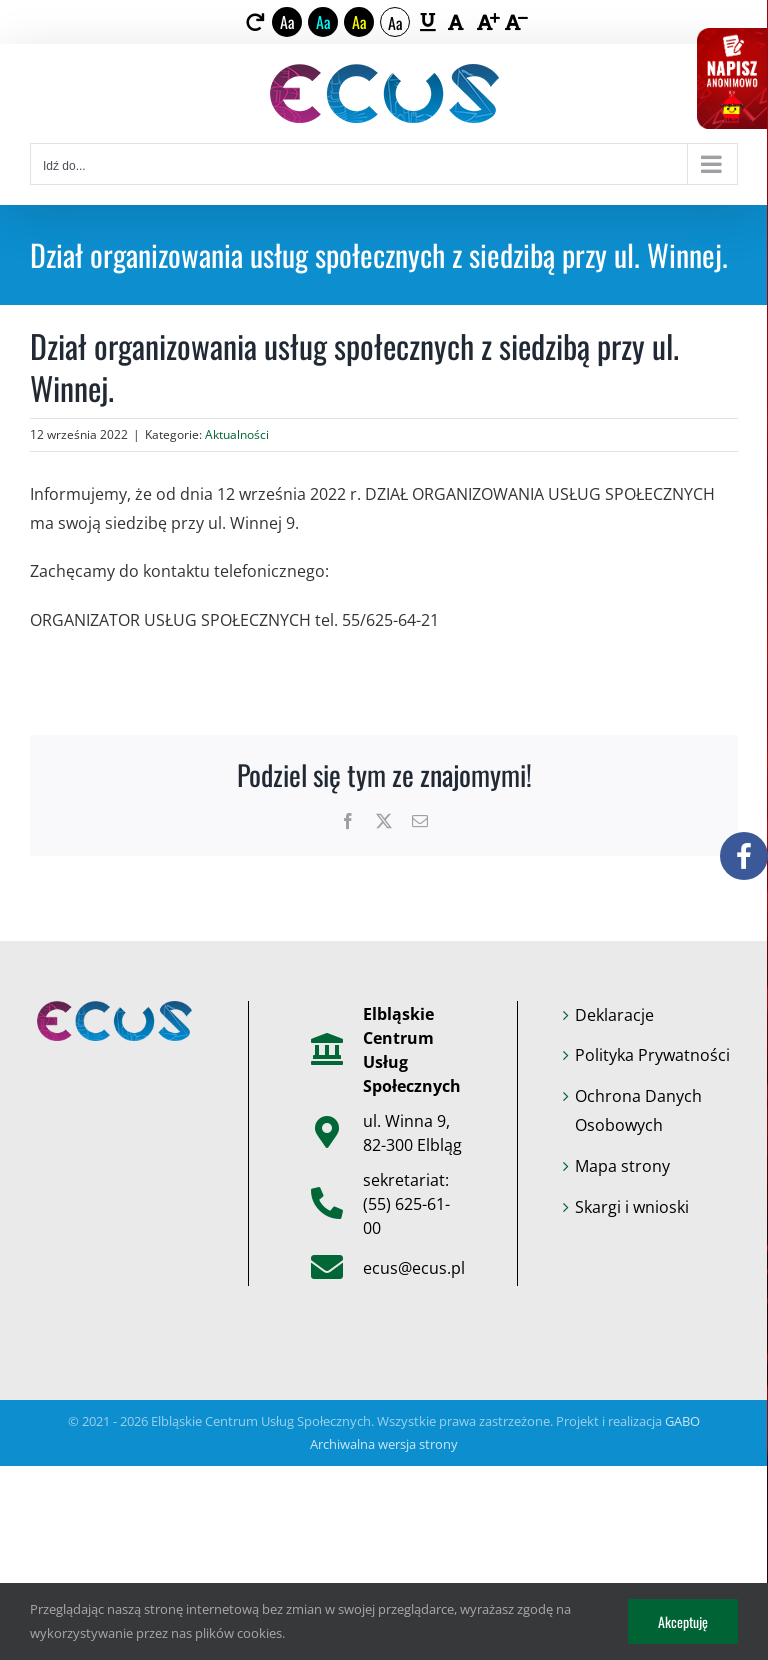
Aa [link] (287, 22)
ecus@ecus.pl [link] (414, 1268)
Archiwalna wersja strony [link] (384, 1444)
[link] (255, 22)
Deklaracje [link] (614, 1015)
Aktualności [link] (237, 434)
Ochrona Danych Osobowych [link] (638, 1110)
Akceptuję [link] (683, 1621)
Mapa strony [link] (622, 1166)
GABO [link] (682, 1421)
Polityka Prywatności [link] (652, 1055)
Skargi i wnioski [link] (632, 1207)
